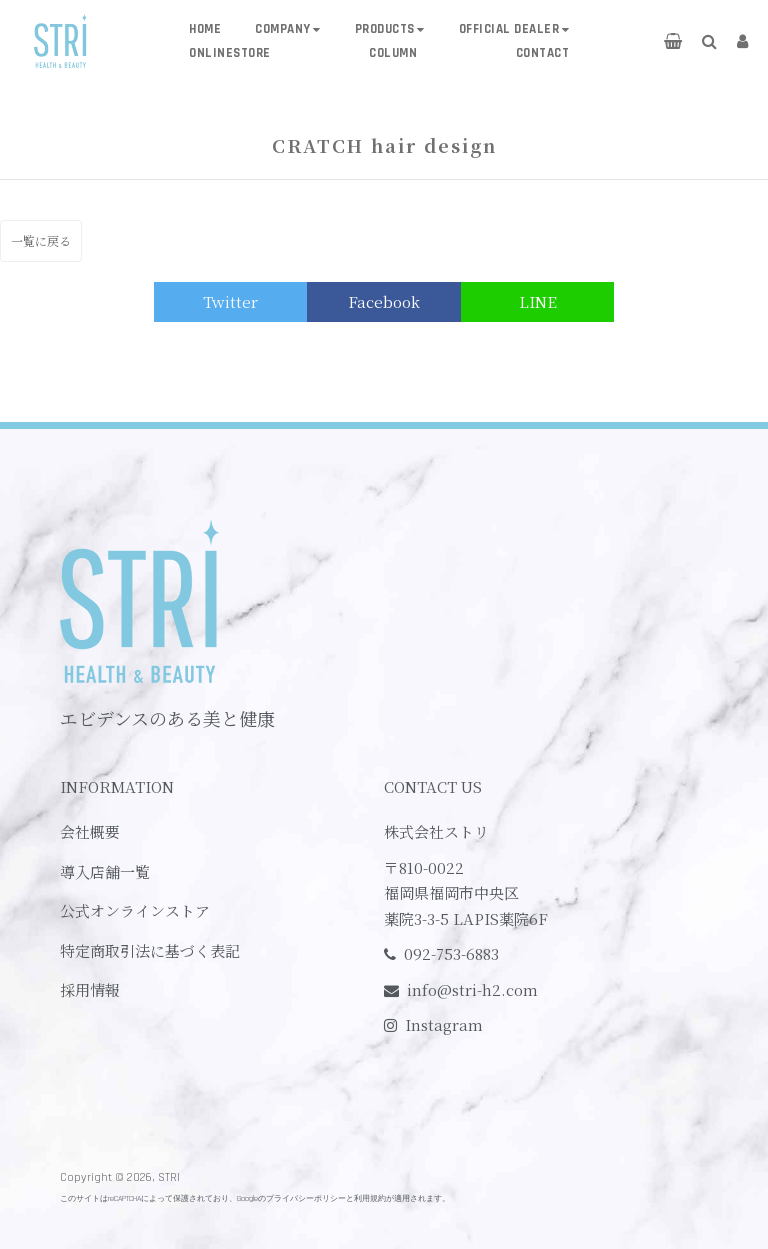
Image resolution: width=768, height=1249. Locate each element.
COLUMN (393, 53)
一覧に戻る (41, 240)
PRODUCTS (385, 29)
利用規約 (370, 1198)
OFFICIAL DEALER (509, 29)
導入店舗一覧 (105, 871)
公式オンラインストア (135, 910)
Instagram (444, 1024)
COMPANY (283, 29)
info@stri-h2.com (472, 989)
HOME (205, 29)
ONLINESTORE (230, 53)
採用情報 (90, 989)
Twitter (230, 301)
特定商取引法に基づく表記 (150, 950)
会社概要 (90, 831)
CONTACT (543, 53)
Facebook (384, 301)
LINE (538, 301)
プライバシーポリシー (306, 1198)
